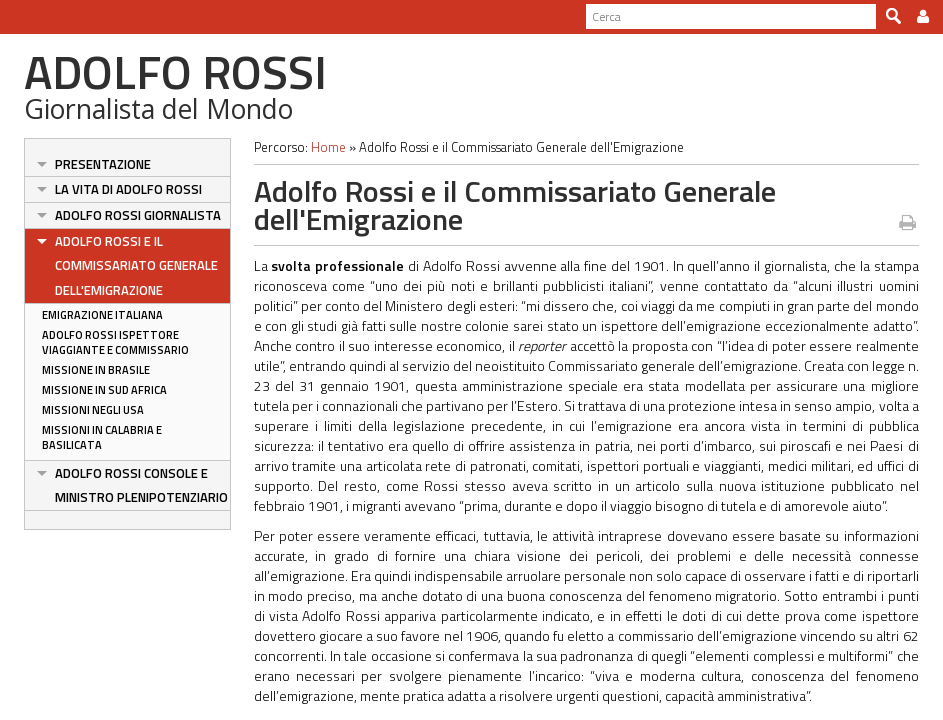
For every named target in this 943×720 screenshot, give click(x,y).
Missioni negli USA (93, 410)
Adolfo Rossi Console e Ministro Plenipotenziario (141, 485)
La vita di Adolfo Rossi (128, 189)
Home (328, 147)
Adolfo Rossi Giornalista (138, 215)
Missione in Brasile (96, 370)
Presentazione (103, 164)
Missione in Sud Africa (104, 390)
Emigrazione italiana (102, 315)
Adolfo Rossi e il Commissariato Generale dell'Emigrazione (136, 265)
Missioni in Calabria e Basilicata (102, 437)
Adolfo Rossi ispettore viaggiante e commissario (115, 342)
